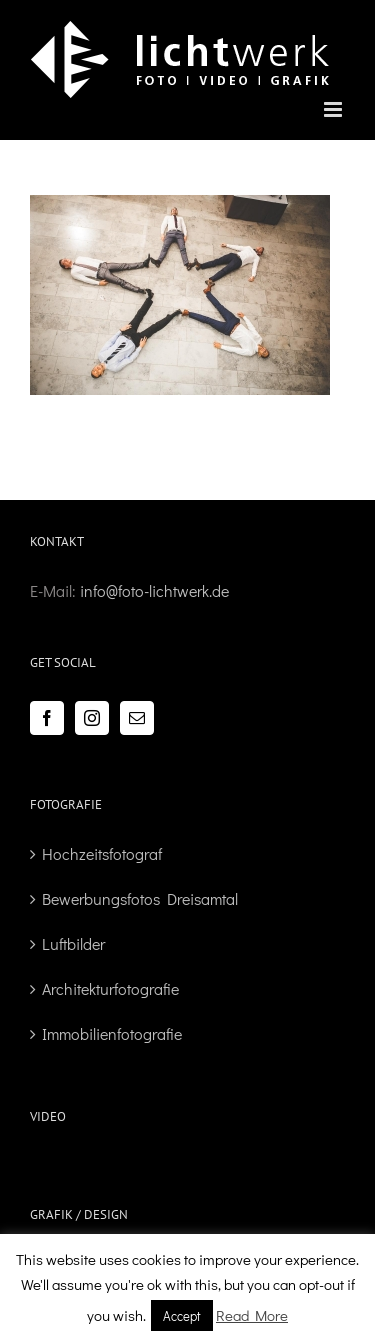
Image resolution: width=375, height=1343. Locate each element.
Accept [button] (182, 1315)
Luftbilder (73, 943)
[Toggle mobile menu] (334, 109)
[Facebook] (47, 718)
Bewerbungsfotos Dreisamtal (140, 898)
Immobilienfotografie (112, 1033)
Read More (252, 1315)
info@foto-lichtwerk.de (154, 590)
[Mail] (137, 718)
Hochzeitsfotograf (102, 853)
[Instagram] (92, 718)
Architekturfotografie (110, 988)
